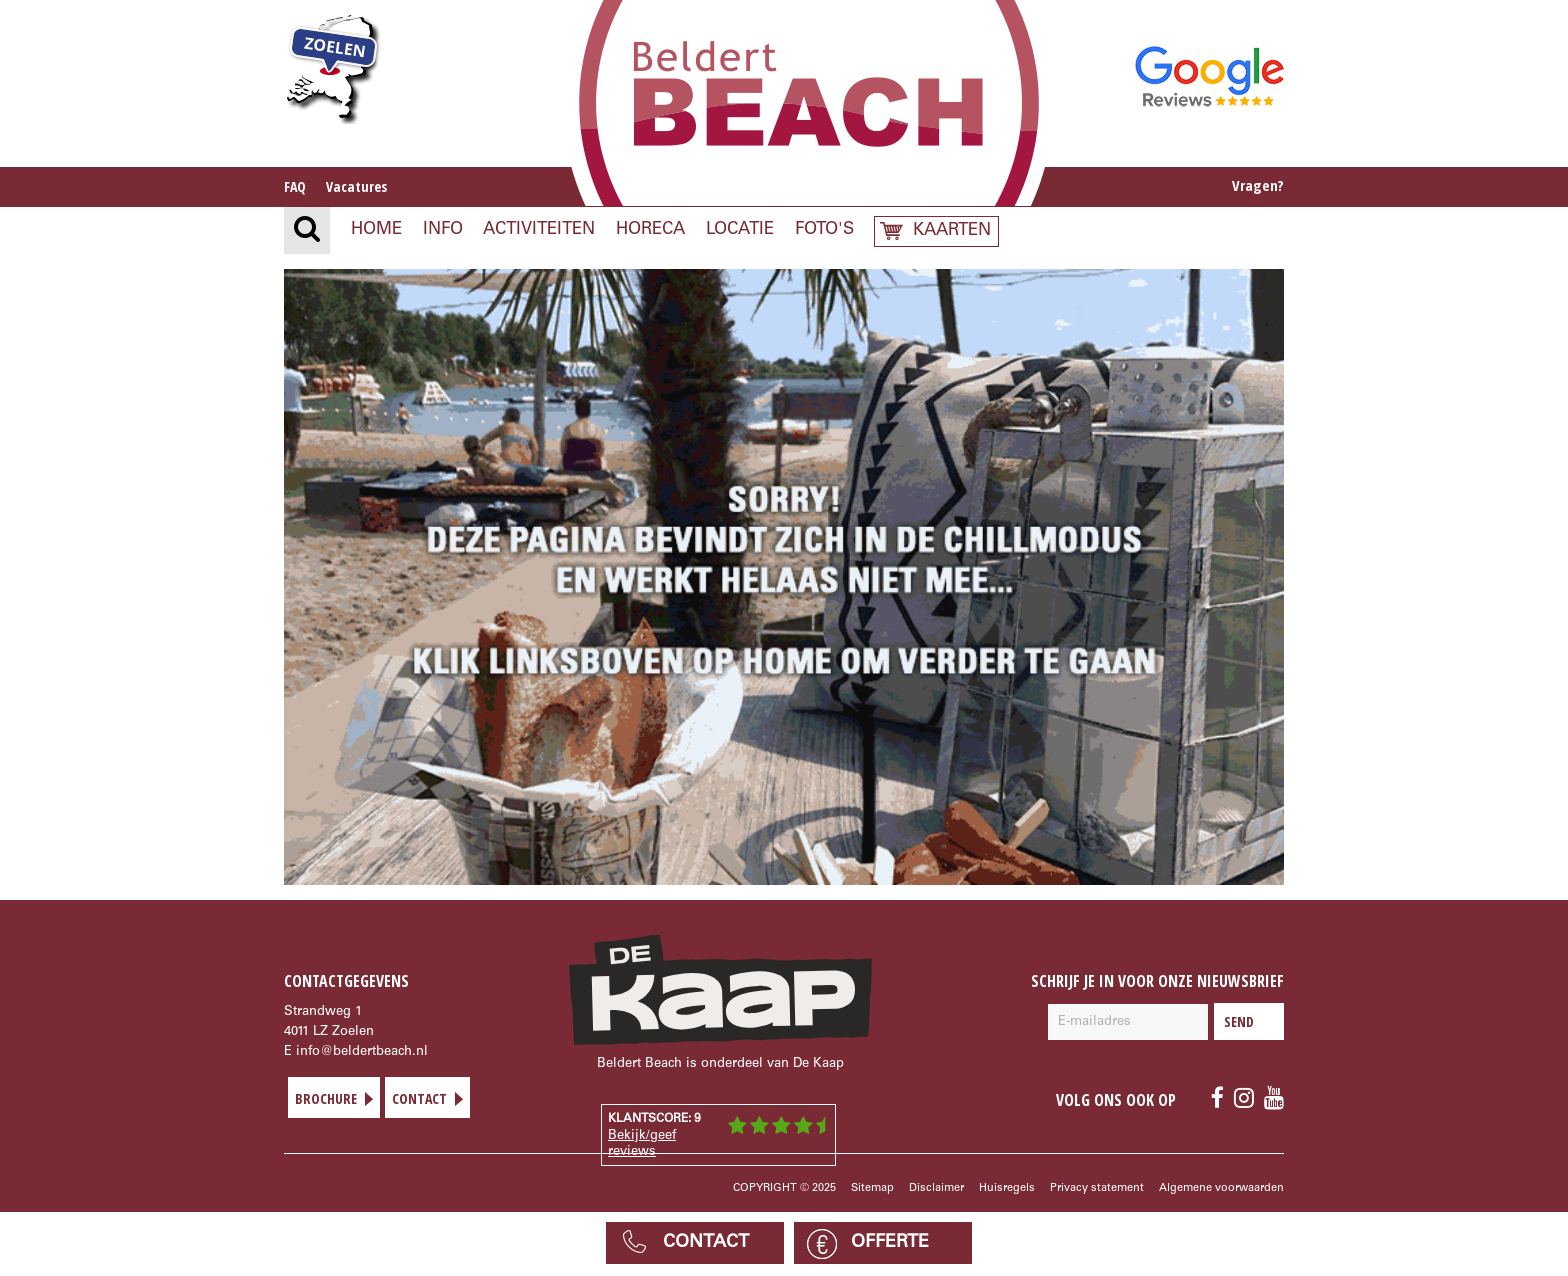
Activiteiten (539, 230)
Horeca (650, 230)
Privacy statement (1097, 1188)
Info (443, 230)
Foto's (824, 230)
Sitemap (872, 1188)
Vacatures (356, 186)
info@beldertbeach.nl (362, 1052)
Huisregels (1007, 1188)
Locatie (740, 230)
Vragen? (1258, 185)
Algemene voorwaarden (1221, 1188)
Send (1249, 1021)
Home (376, 230)
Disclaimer (936, 1188)
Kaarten (952, 231)
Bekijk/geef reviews (642, 1144)
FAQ (295, 186)
